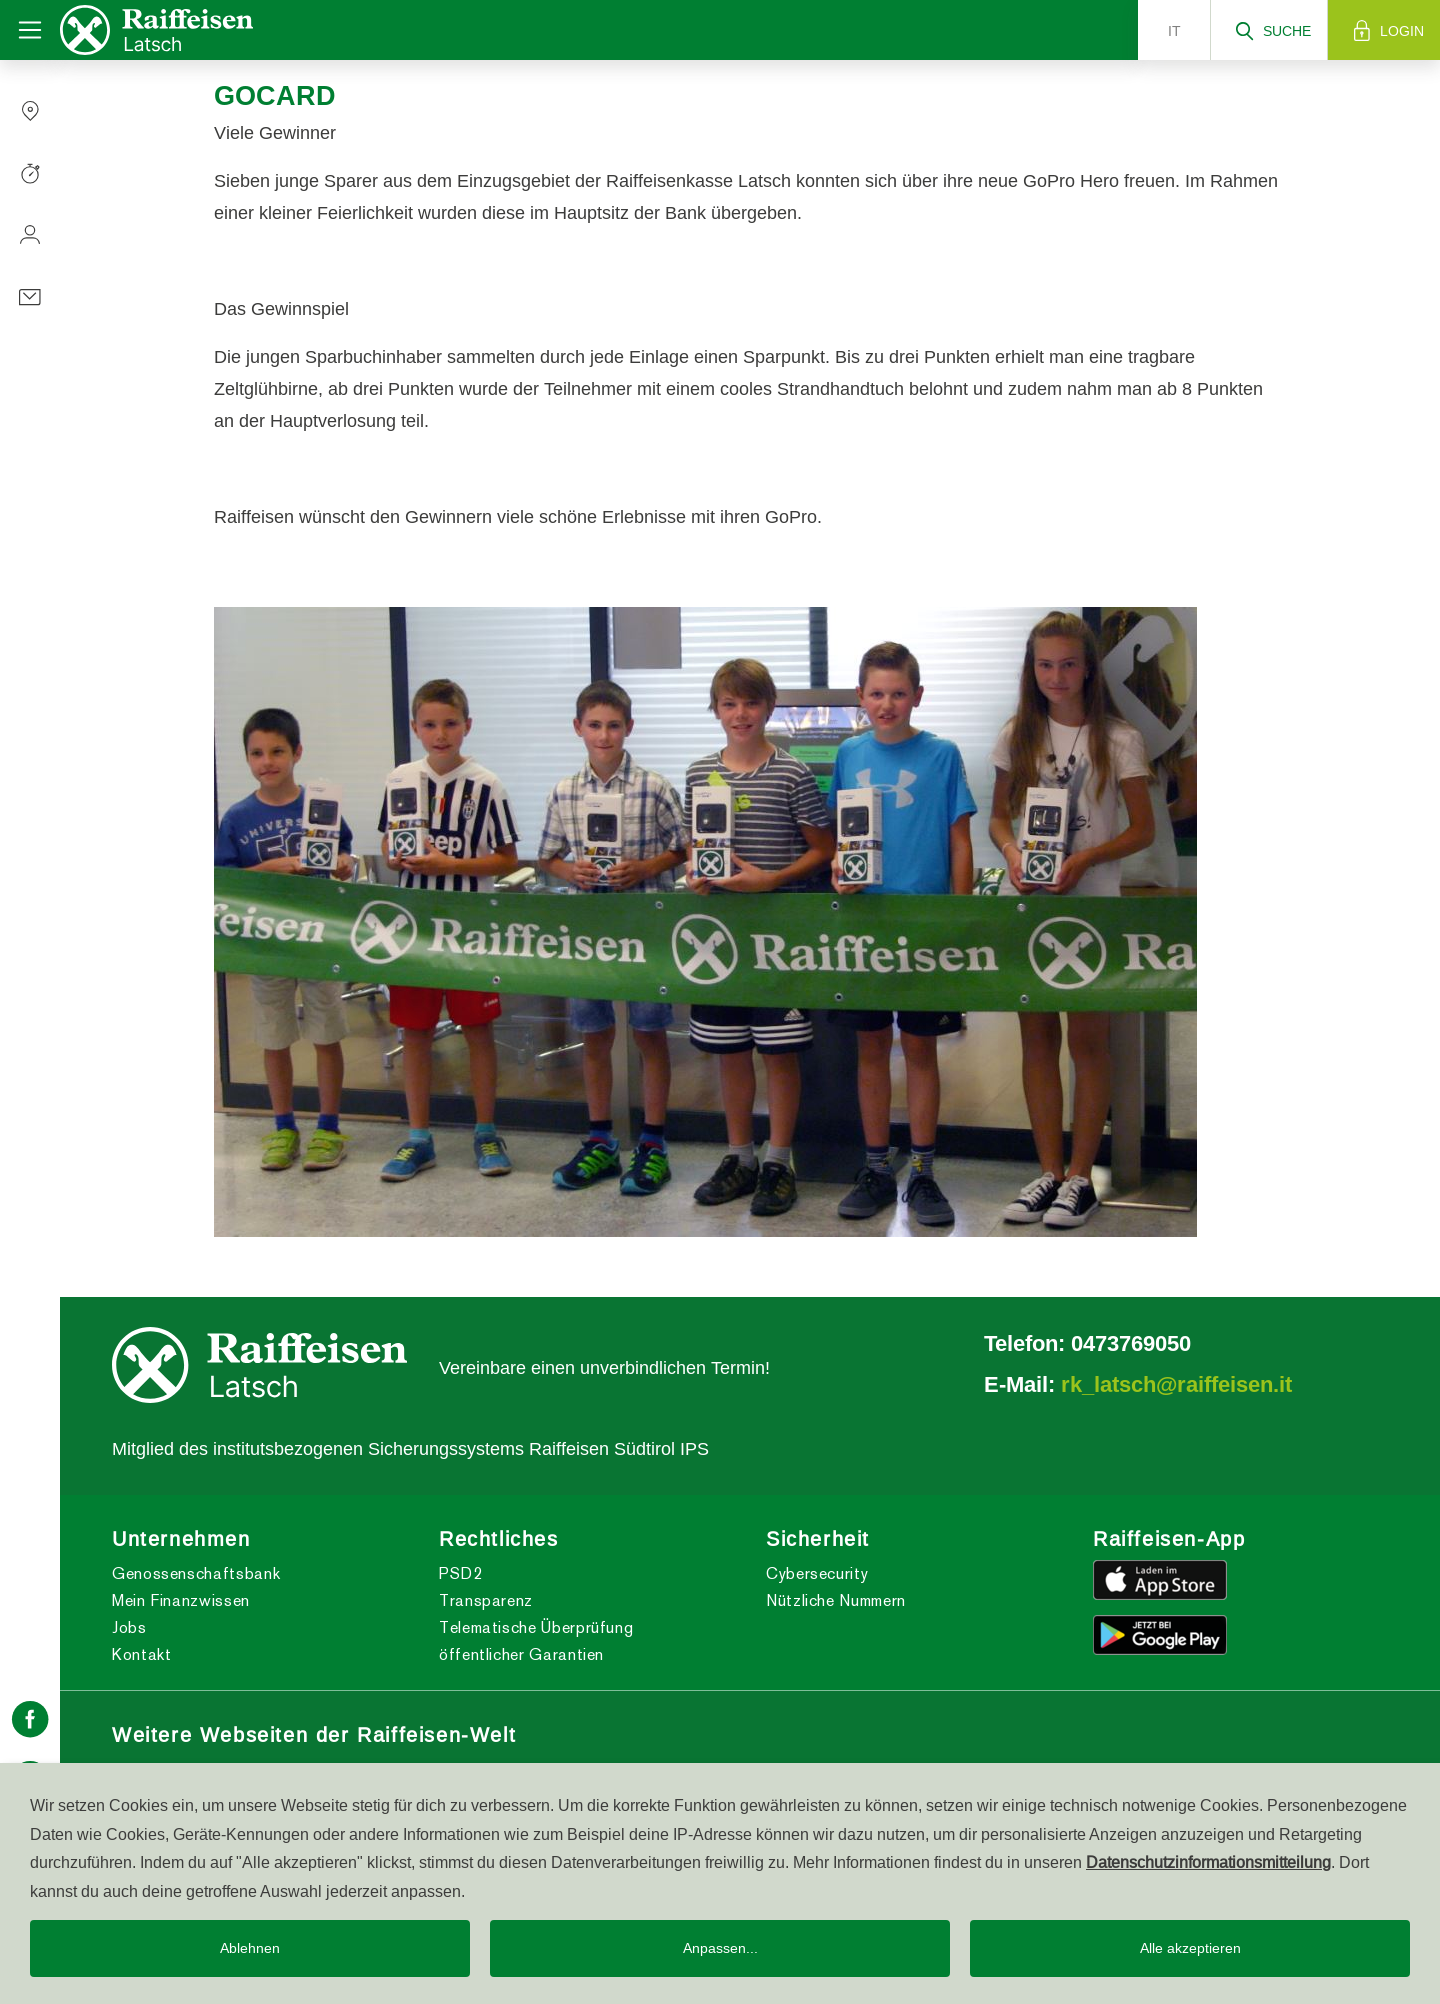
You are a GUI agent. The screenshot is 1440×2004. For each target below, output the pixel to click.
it (1174, 31)
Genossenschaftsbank (196, 1573)
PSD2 (461, 1573)
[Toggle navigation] (30, 30)
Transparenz (486, 1600)
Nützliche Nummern (836, 1600)
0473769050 (1131, 1343)
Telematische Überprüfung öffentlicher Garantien (536, 1641)
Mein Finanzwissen (181, 1600)
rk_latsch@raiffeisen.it (1176, 1384)
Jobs (129, 1627)
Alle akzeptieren (1190, 1948)
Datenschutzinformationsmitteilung (1208, 1862)
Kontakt (141, 1654)
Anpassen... (720, 1948)
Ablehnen (250, 1948)
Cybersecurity (817, 1573)
